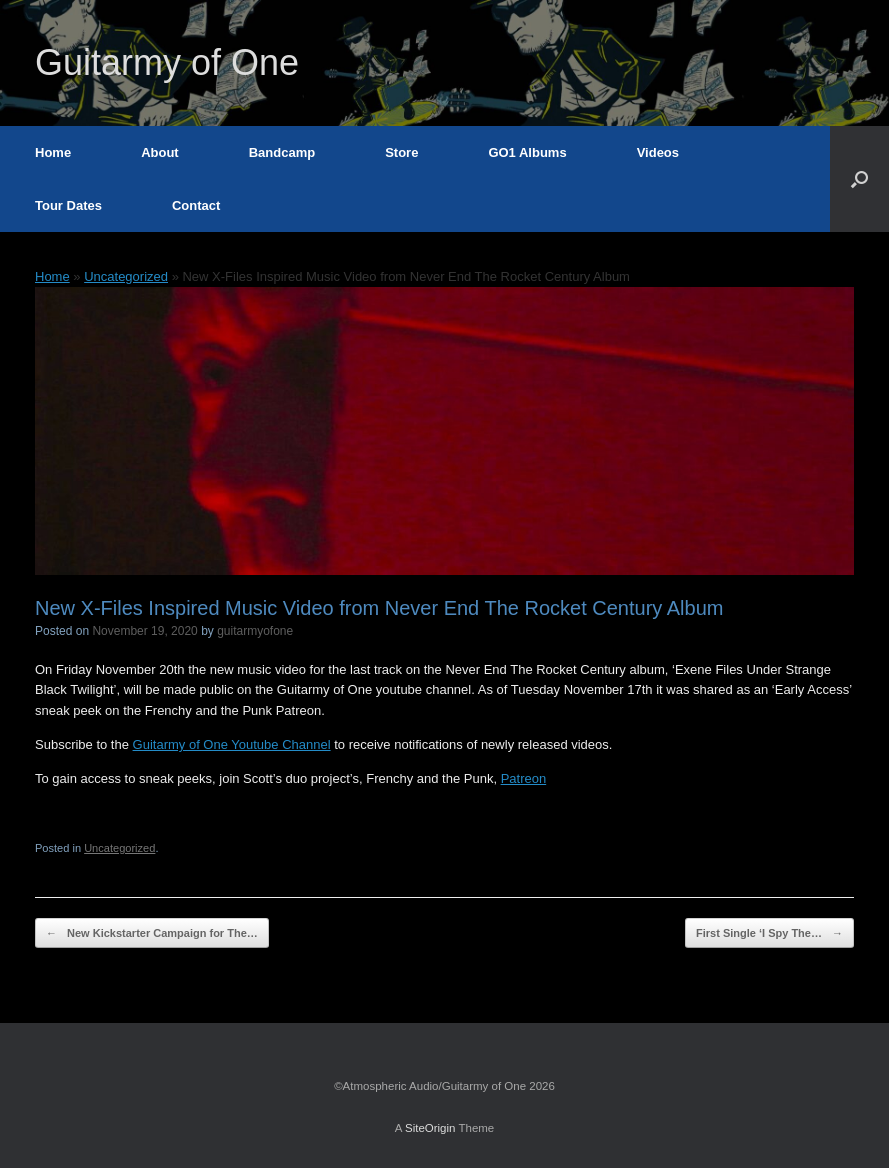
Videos (658, 152)
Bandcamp (282, 152)
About (160, 152)
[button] (859, 179)
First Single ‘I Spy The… (769, 933)
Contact (196, 205)
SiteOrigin (430, 1128)
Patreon (524, 778)
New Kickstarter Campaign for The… (152, 933)
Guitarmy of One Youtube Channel (232, 744)
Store (401, 152)
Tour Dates (68, 205)
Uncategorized (126, 276)
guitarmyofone (255, 631)
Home (53, 152)
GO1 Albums (527, 152)
